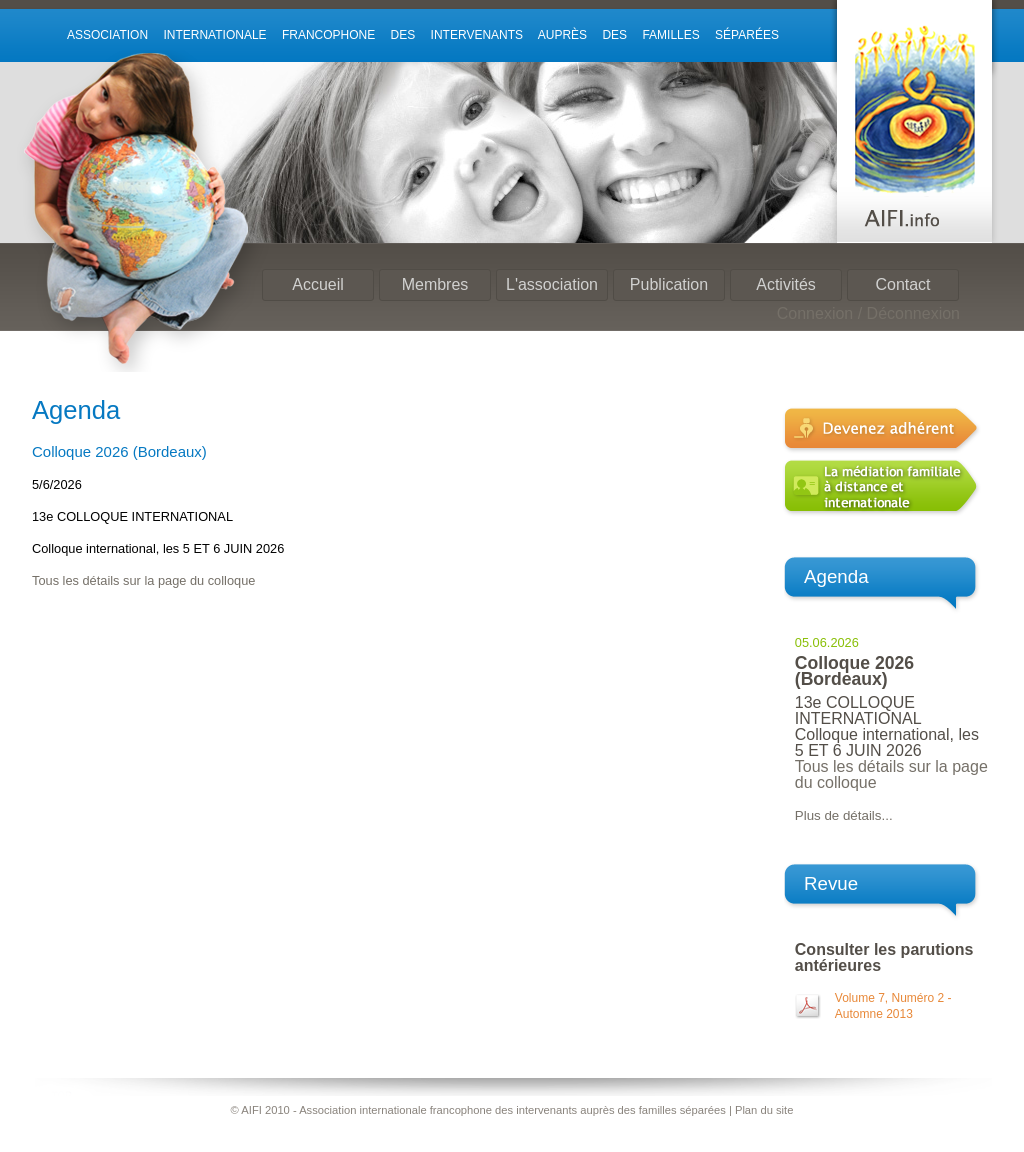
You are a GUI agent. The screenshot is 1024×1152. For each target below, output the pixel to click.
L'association (552, 284)
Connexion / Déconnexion (868, 313)
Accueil (318, 284)
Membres (435, 284)
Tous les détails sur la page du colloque (143, 580)
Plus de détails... (844, 815)
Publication (669, 284)
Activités (786, 284)
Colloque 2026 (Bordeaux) (854, 671)
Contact (902, 284)
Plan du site (764, 1110)
